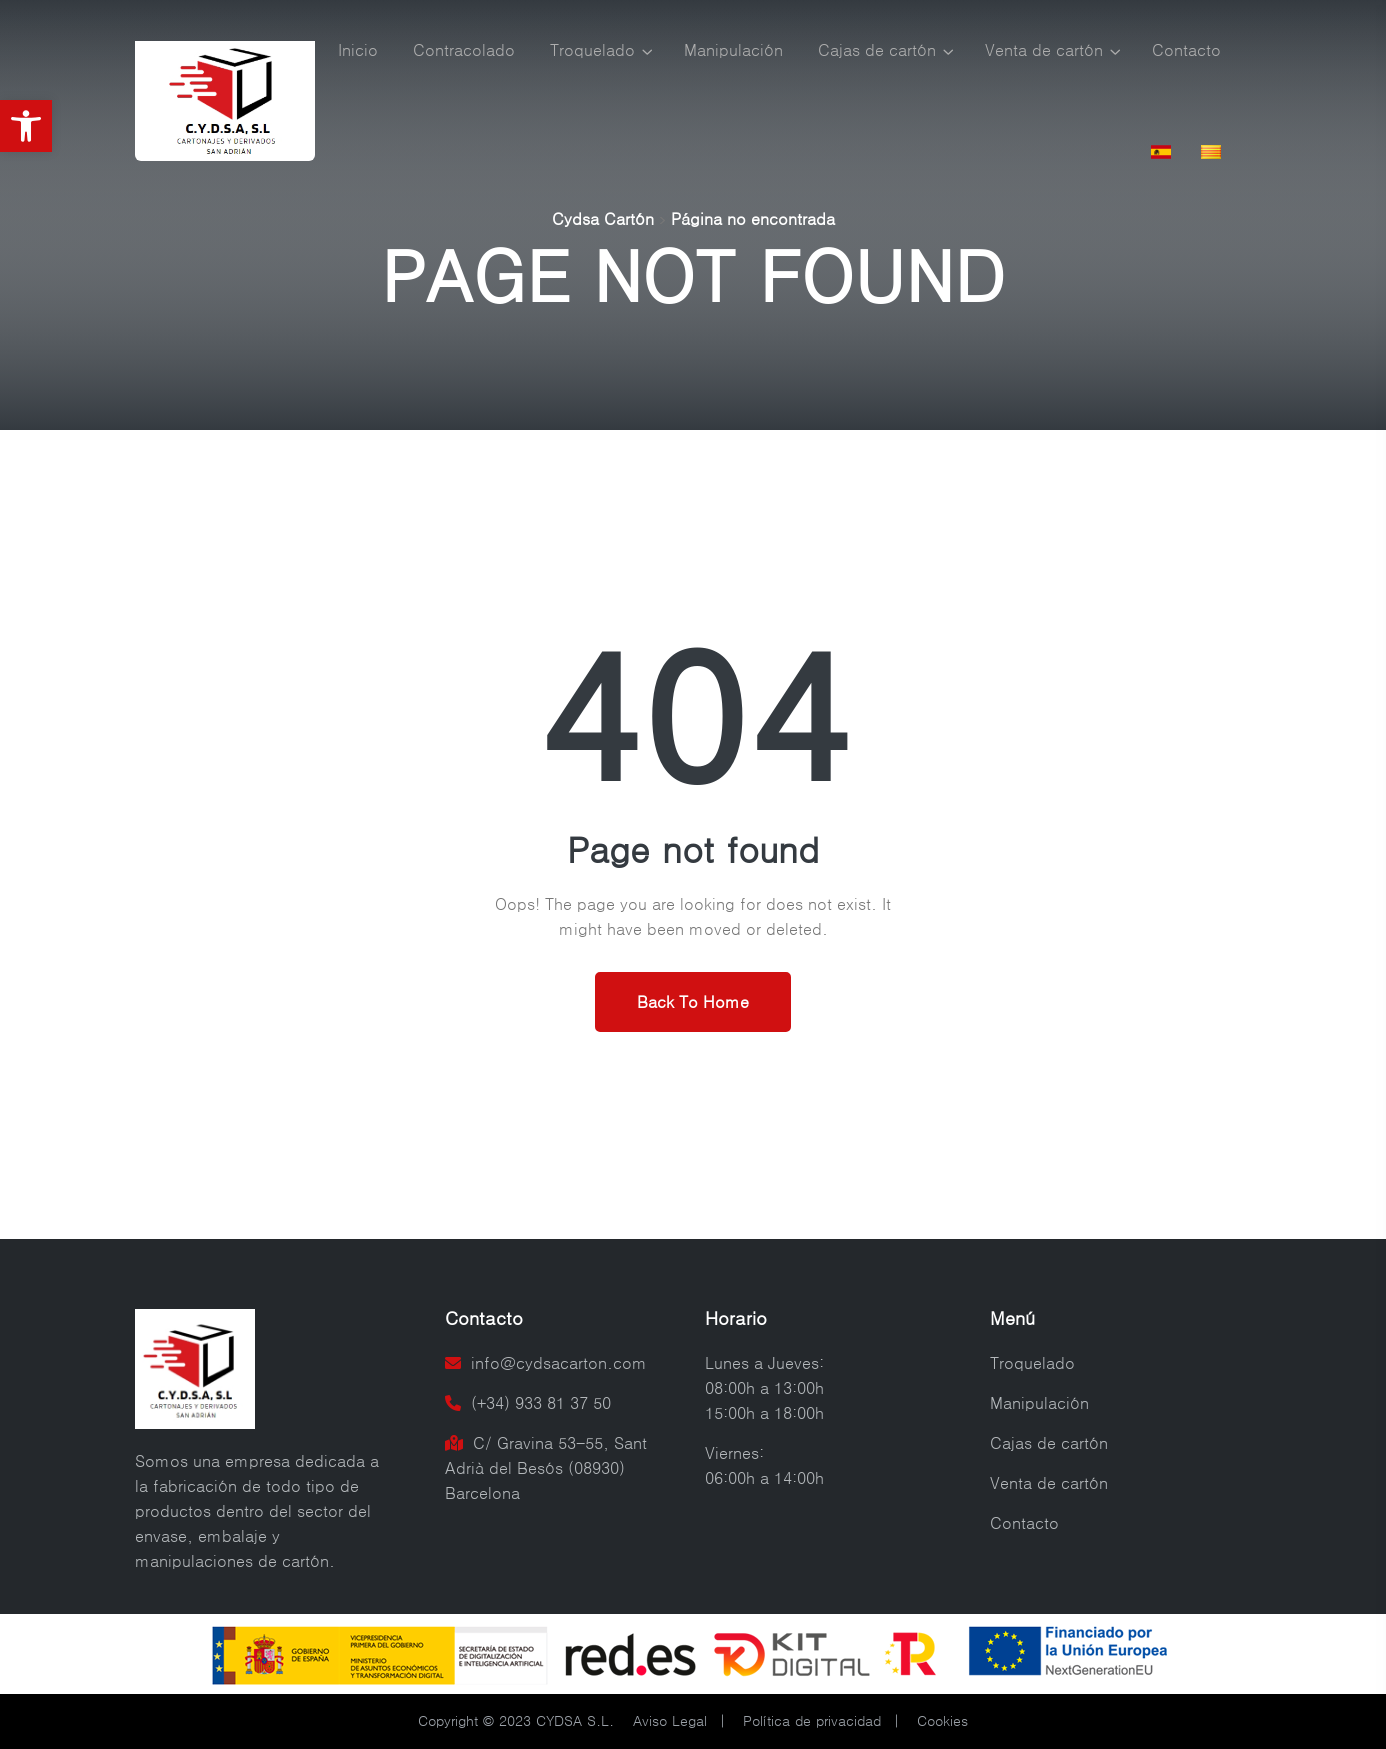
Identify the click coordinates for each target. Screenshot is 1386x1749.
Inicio (358, 50)
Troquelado (592, 50)
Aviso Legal (670, 1721)
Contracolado (464, 50)
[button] (26, 126)
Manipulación (733, 50)
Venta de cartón (1044, 50)
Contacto (1186, 50)
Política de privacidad (812, 1721)
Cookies (942, 1721)
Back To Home (693, 1002)
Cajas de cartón (877, 50)
